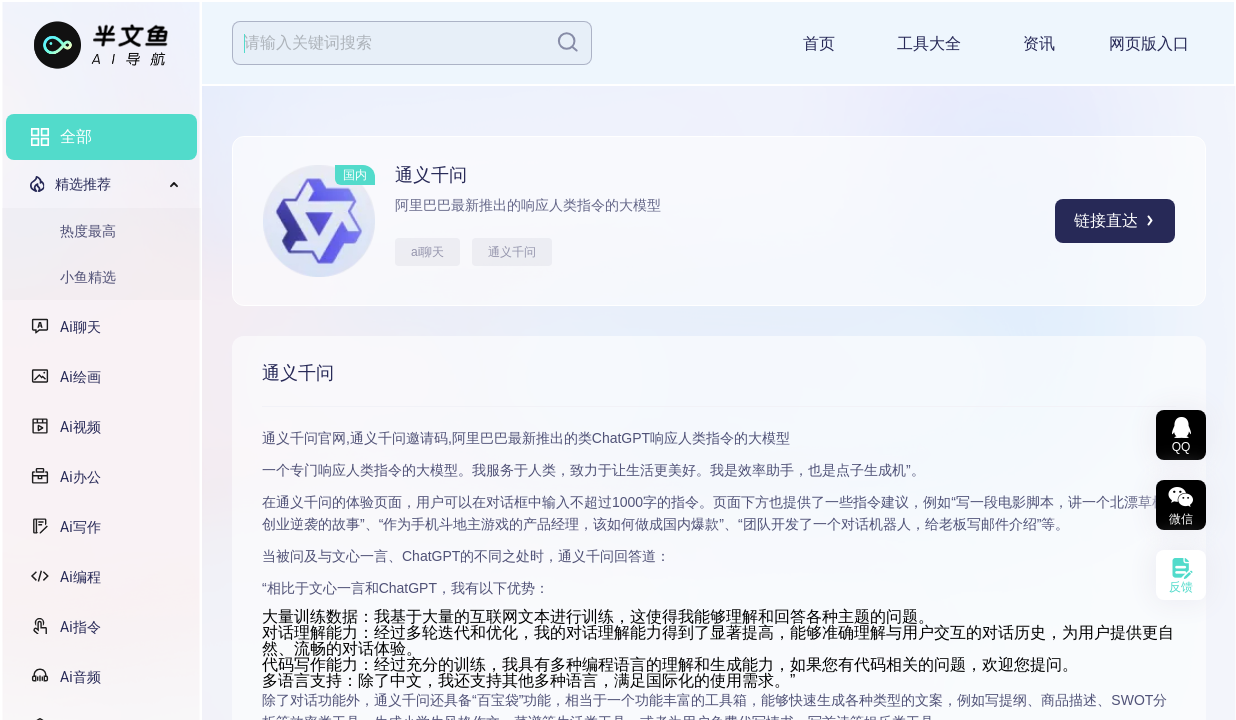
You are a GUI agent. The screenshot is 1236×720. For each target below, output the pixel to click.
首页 (819, 43)
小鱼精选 (88, 277)
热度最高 (88, 231)
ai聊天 (427, 252)
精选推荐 (83, 184)
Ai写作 (80, 527)
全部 (76, 136)
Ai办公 (80, 477)
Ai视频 (80, 427)
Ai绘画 (80, 377)
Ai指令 (80, 627)
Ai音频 (80, 677)
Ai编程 (80, 577)
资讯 (1039, 43)
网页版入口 (1149, 43)
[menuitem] (101, 137)
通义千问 (512, 252)
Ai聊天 (80, 327)
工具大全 (929, 43)
